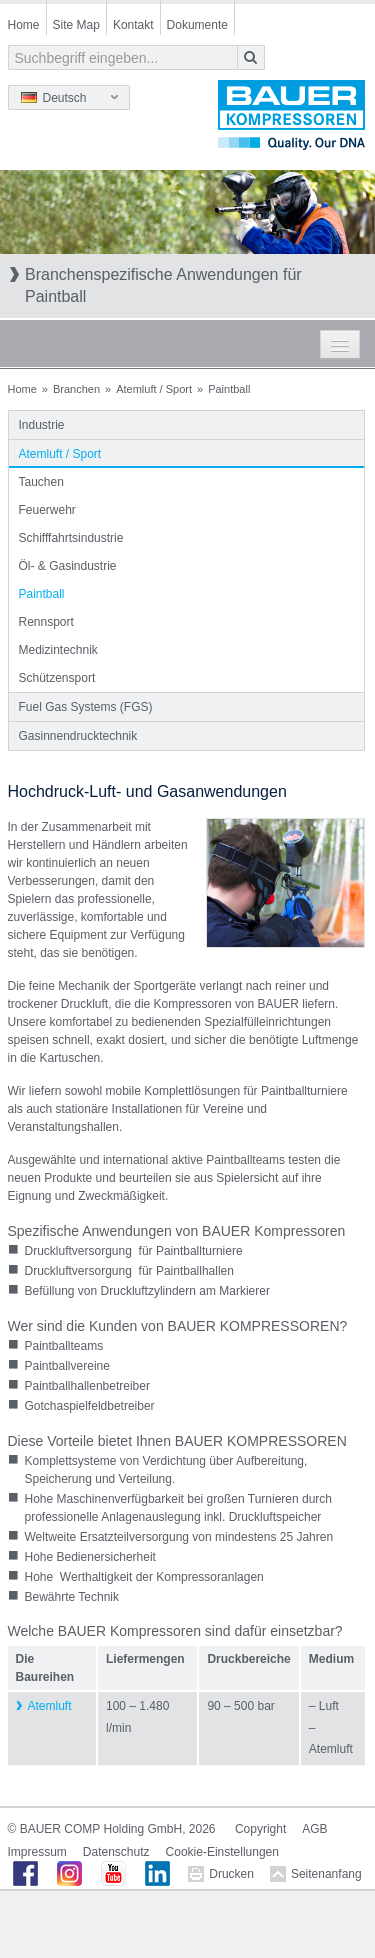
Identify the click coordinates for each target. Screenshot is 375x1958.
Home (24, 25)
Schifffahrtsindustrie (71, 538)
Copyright (260, 1829)
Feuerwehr (47, 510)
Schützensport (57, 678)
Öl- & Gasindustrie (68, 566)
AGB (314, 1829)
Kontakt (133, 25)
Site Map (76, 25)
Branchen (76, 389)
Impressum (37, 1852)
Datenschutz (116, 1852)
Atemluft (50, 1706)
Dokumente (197, 25)
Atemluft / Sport (154, 389)
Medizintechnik (58, 650)
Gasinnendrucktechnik (78, 736)
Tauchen (41, 482)
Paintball (42, 594)
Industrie (42, 425)
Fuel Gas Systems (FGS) (86, 707)
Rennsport (46, 622)
